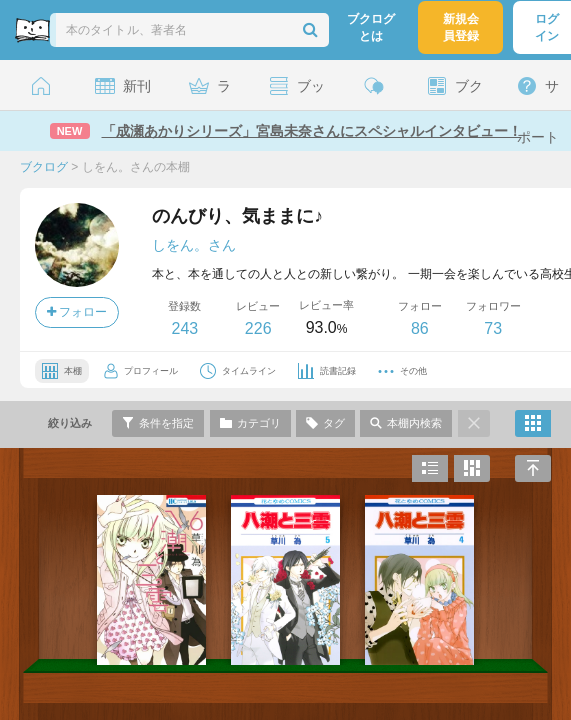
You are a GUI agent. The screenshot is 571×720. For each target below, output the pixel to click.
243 (184, 328)
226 (258, 328)
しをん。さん (194, 245)
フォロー (77, 312)
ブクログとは (371, 27)
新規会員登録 (461, 27)
